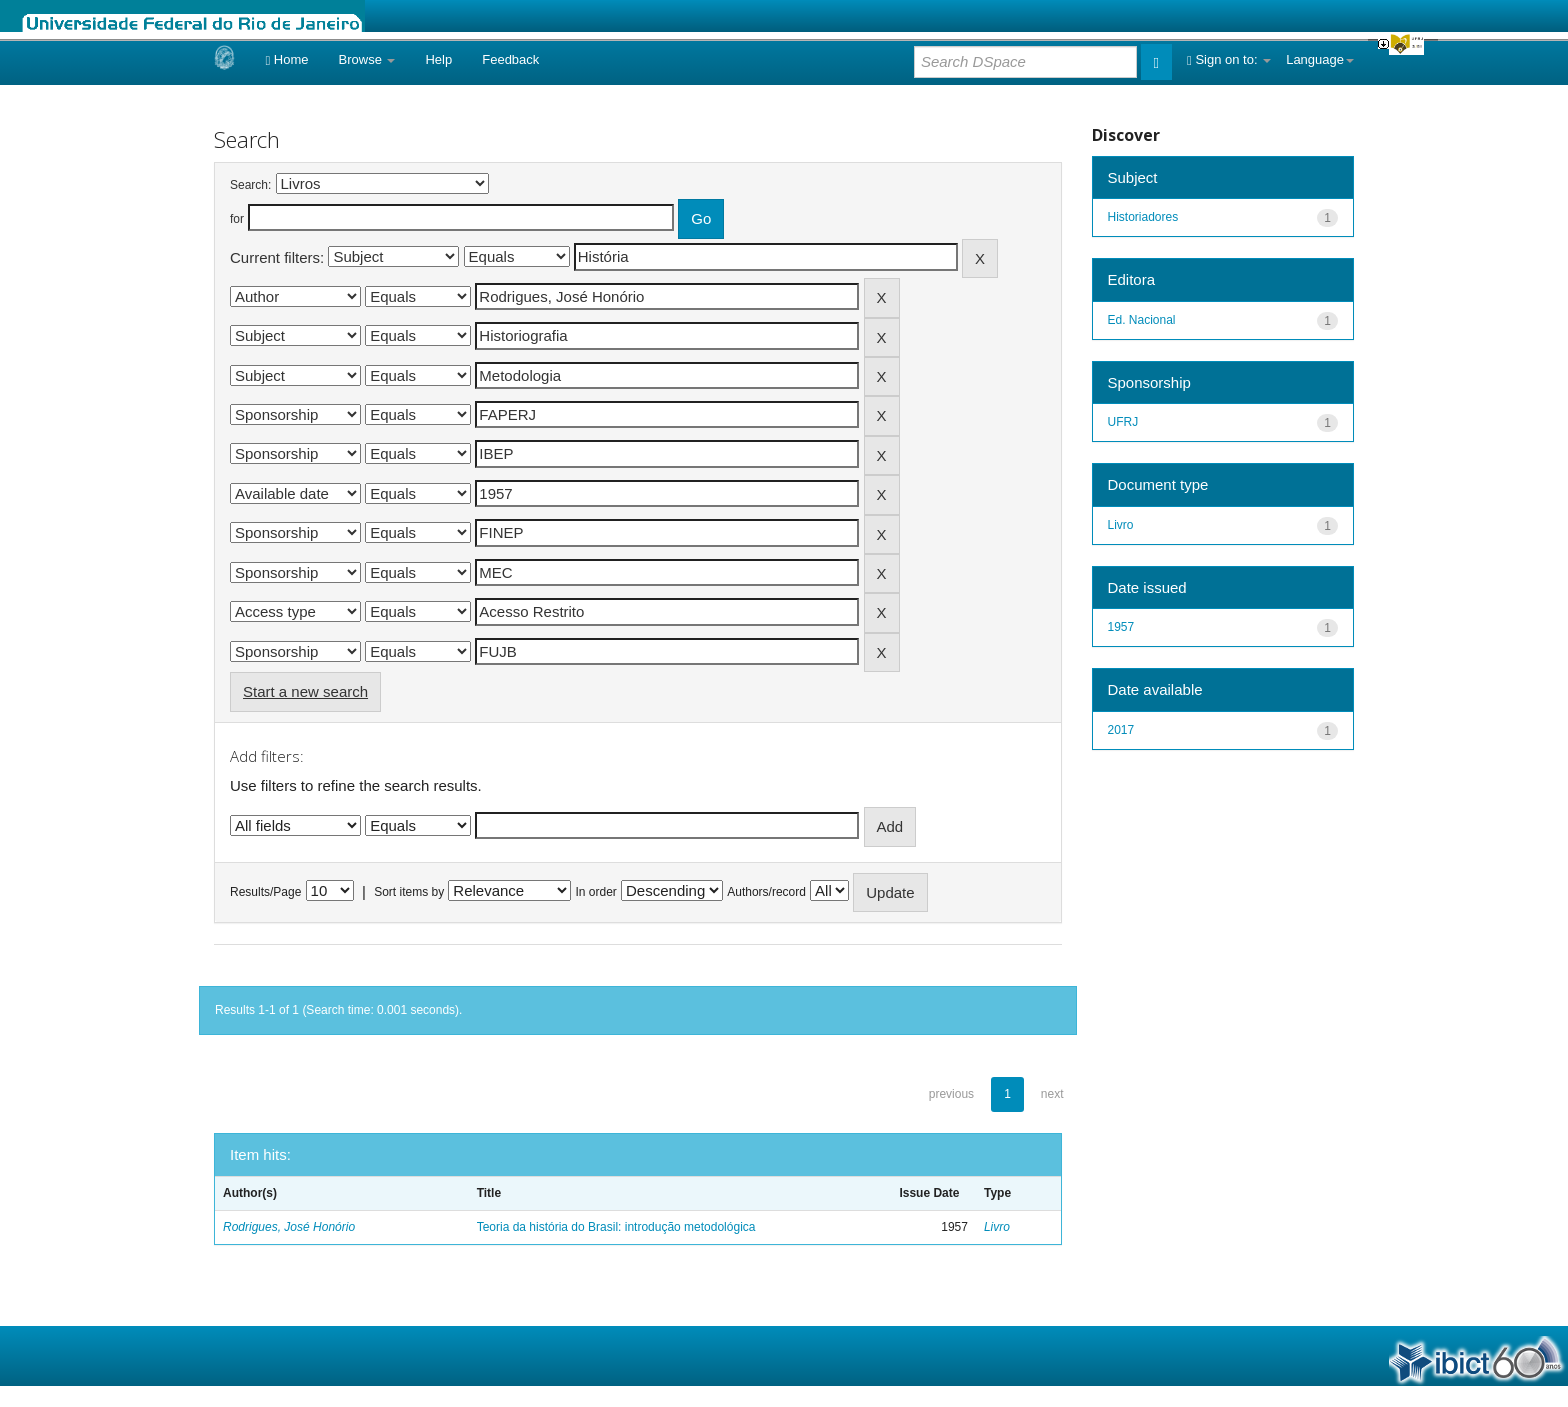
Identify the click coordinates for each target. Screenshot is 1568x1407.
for (237, 219)
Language (1320, 59)
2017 (1121, 730)
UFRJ (1123, 422)
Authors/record (766, 892)
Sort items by (409, 892)
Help (438, 59)
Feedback (510, 59)
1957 (1121, 627)
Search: (250, 185)
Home (286, 59)
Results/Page (265, 892)
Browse (367, 59)
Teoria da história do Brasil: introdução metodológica (616, 1227)
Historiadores (1143, 217)
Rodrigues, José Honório (289, 1227)
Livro (997, 1227)
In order (596, 892)
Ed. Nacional (1142, 320)
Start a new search (305, 691)
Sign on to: (1229, 59)
